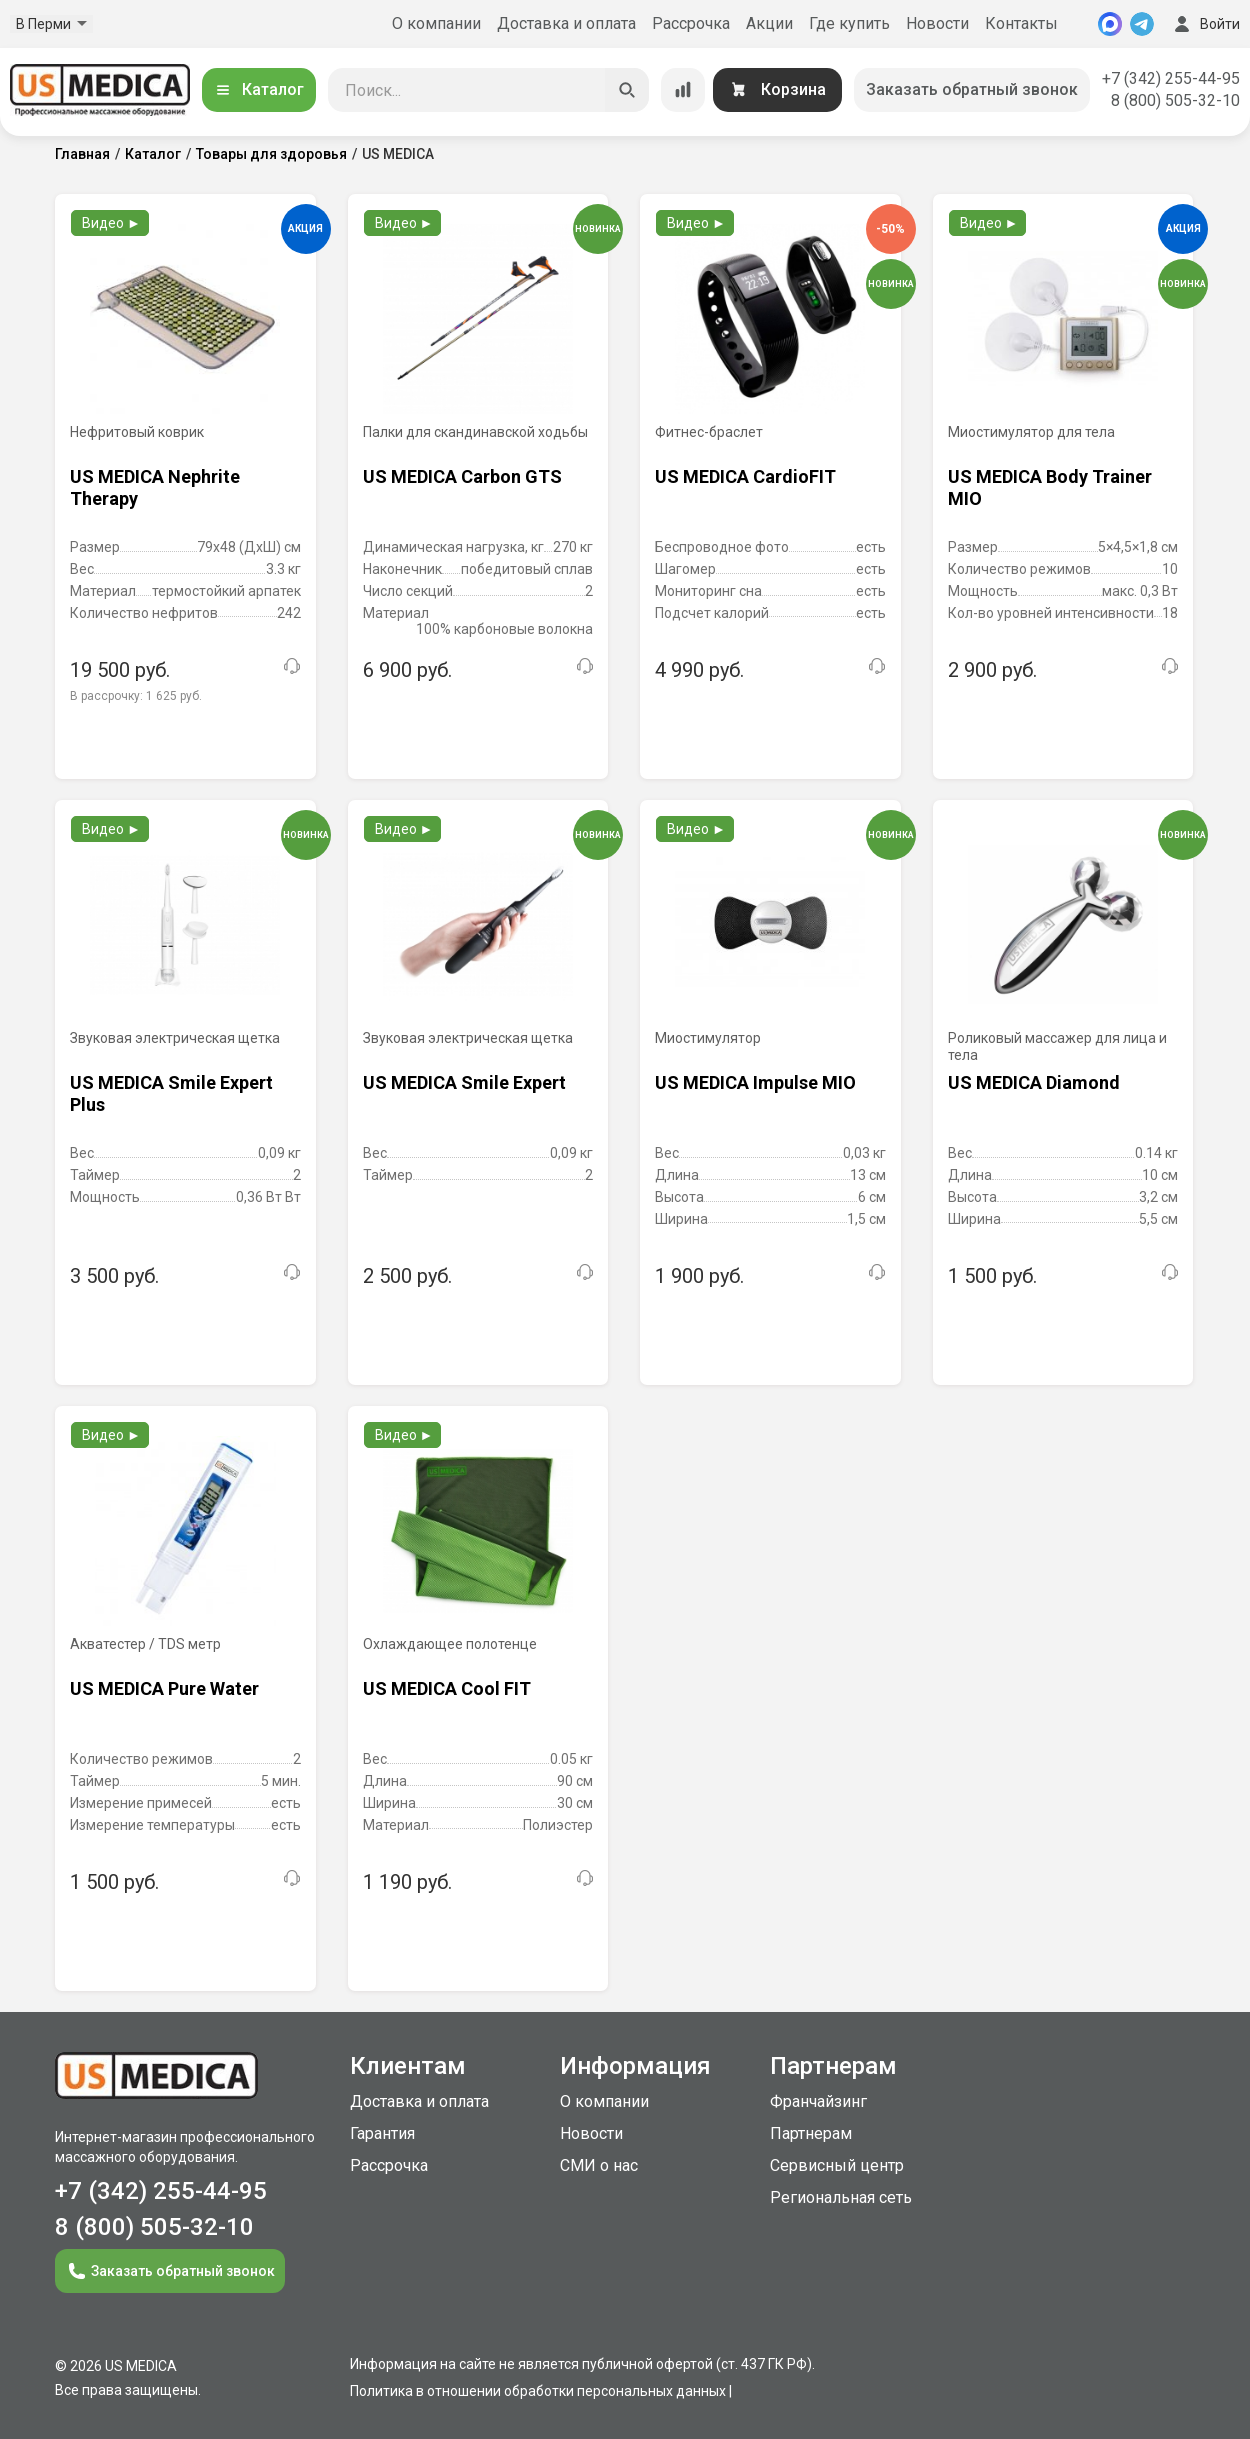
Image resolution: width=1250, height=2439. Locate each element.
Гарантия (382, 2133)
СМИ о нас (599, 2165)
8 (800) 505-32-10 (1175, 100)
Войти (1205, 24)
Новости (937, 23)
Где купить (849, 23)
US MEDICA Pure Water (164, 1688)
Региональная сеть (841, 2197)
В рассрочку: (136, 696)
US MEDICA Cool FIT (447, 1688)
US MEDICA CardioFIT (745, 476)
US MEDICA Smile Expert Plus (171, 1093)
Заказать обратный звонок (972, 89)
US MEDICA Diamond (1034, 1082)
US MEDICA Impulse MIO (755, 1082)
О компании (436, 23)
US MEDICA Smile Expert (464, 1082)
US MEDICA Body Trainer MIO (1050, 487)
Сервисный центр (837, 2165)
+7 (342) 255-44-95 (1171, 78)
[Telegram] (1142, 24)
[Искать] (627, 90)
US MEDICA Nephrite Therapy (155, 487)
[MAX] (1110, 24)
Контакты (1021, 23)
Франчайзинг (818, 2101)
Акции (769, 23)
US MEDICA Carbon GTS (462, 476)
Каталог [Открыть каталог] (259, 89)
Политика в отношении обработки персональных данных (538, 2391)
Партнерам (811, 2133)
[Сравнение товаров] (683, 90)
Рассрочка (691, 23)
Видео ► (111, 223)
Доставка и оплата (566, 23)
